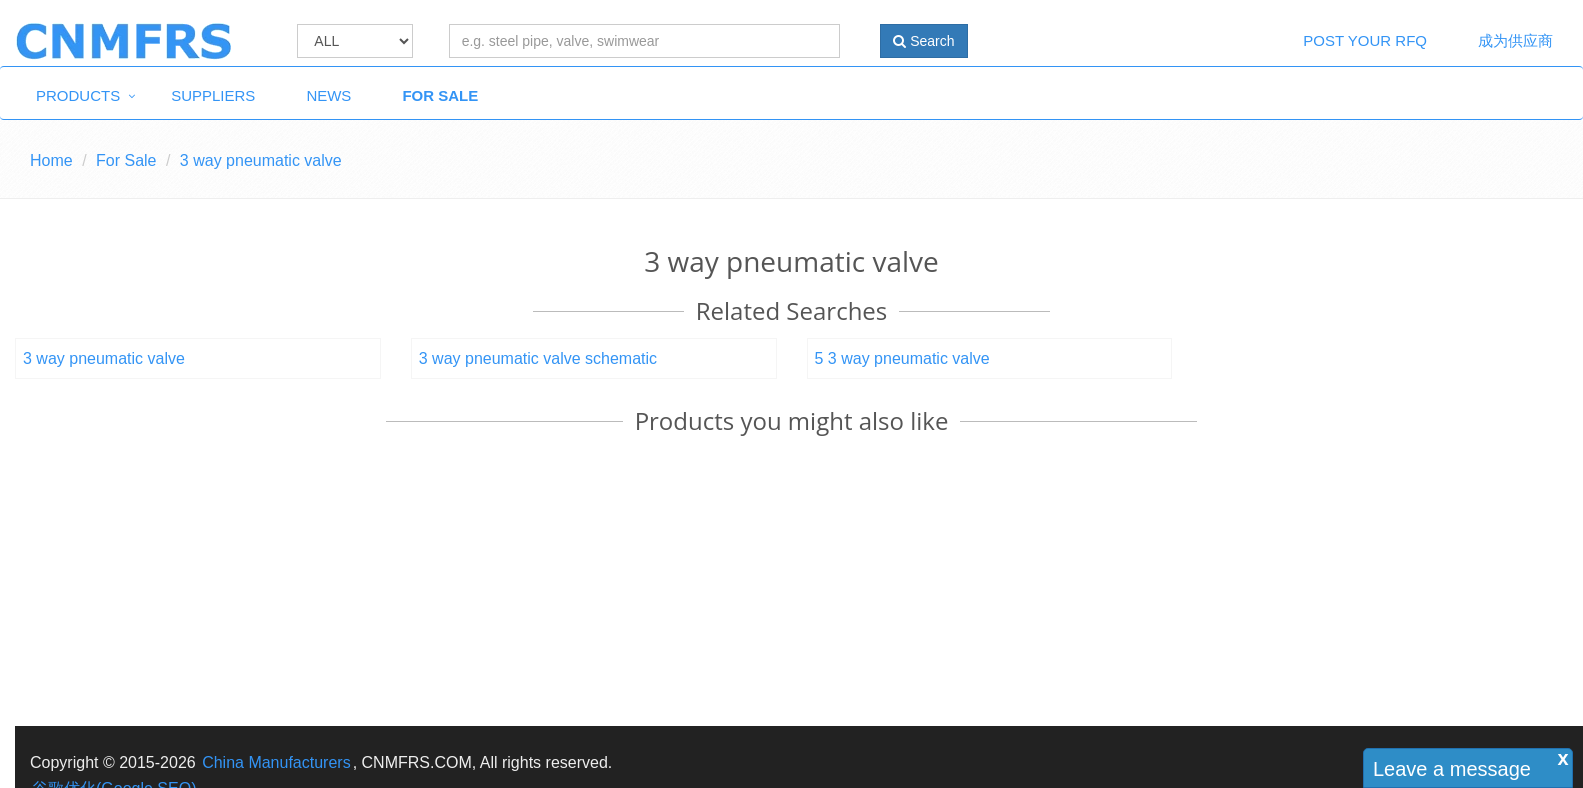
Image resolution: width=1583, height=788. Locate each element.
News (328, 95)
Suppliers (213, 95)
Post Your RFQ (1365, 40)
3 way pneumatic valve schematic (538, 358)
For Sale (440, 95)
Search (923, 41)
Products (78, 95)
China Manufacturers (276, 762)
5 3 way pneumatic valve (902, 358)
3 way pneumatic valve (104, 358)
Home (51, 160)
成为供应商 (1515, 40)
